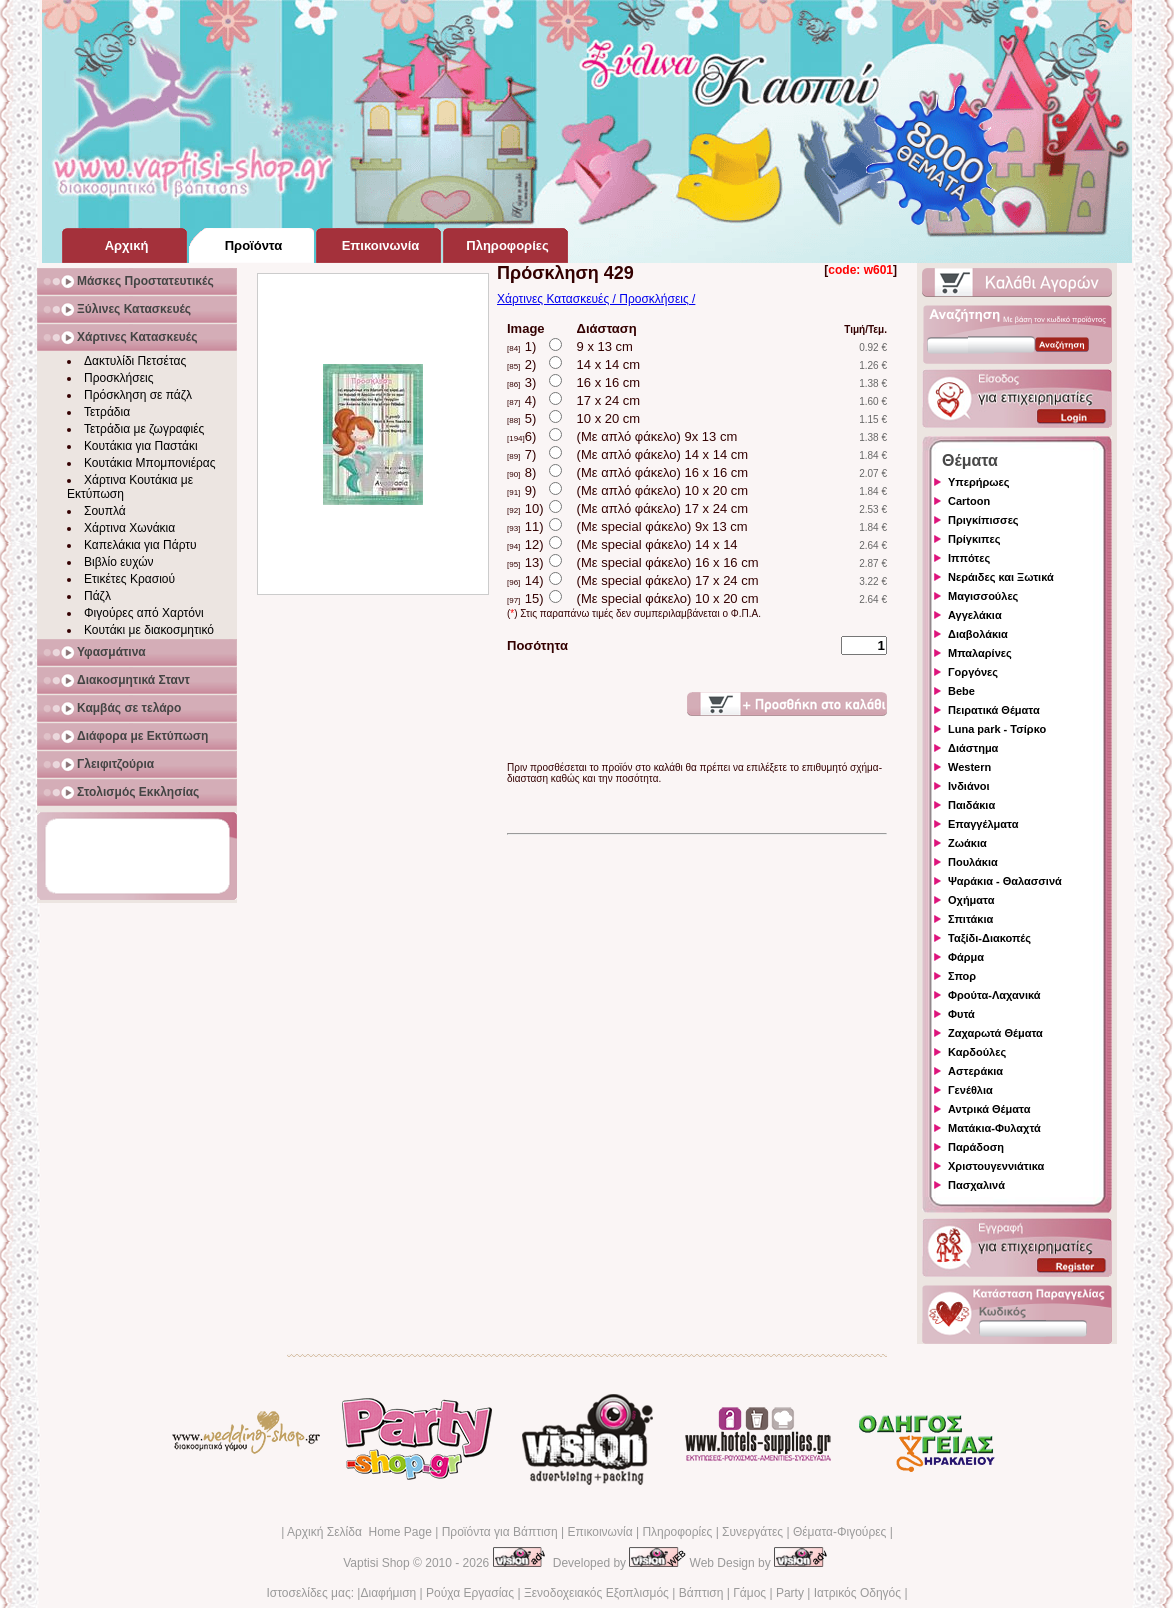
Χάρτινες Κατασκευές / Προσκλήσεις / (596, 299)
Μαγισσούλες (983, 596)
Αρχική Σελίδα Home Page (359, 1532)
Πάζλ (97, 596)
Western (969, 767)
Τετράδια (107, 412)
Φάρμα (966, 957)
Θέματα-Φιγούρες (839, 1532)
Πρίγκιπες (974, 539)
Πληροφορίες (677, 1532)
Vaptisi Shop (376, 1563)
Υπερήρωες (979, 482)
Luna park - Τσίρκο (997, 729)
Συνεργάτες (752, 1532)
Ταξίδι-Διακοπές (989, 938)
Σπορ (962, 976)
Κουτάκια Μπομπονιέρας (150, 463)
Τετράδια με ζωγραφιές (144, 429)
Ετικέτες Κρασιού (129, 579)
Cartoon (969, 501)
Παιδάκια (971, 805)
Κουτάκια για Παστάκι (141, 446)
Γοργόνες (973, 672)
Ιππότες (969, 558)
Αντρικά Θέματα (989, 1109)
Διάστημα (973, 748)
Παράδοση (976, 1147)
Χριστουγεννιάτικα (996, 1166)
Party (790, 1593)
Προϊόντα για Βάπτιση (500, 1532)
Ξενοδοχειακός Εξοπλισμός (596, 1593)
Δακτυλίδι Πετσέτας (135, 361)
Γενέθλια (970, 1090)
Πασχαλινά (976, 1185)
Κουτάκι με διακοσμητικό (149, 630)
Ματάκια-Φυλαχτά (994, 1128)
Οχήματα (971, 900)
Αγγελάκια (975, 615)
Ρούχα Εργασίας (470, 1593)
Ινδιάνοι (969, 786)
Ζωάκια (967, 843)
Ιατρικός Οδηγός (857, 1593)
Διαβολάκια (978, 634)
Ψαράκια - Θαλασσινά (1005, 881)
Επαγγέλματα (983, 824)
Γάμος (749, 1593)
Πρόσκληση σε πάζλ (138, 395)
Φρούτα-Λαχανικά (994, 995)
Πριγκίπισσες (983, 520)
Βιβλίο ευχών (119, 562)
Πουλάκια (973, 862)
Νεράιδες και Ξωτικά (1001, 577)
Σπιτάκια (970, 919)
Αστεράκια (975, 1071)
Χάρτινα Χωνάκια (129, 528)
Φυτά (961, 1014)
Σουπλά (105, 511)
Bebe (961, 691)
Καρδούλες (977, 1052)
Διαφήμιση (388, 1593)
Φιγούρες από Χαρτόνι (144, 613)
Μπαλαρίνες (980, 653)
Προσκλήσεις (118, 378)
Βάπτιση (701, 1593)
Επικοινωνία (599, 1532)
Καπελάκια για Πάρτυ (140, 545)
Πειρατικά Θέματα (994, 710)
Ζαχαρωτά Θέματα (995, 1033)
